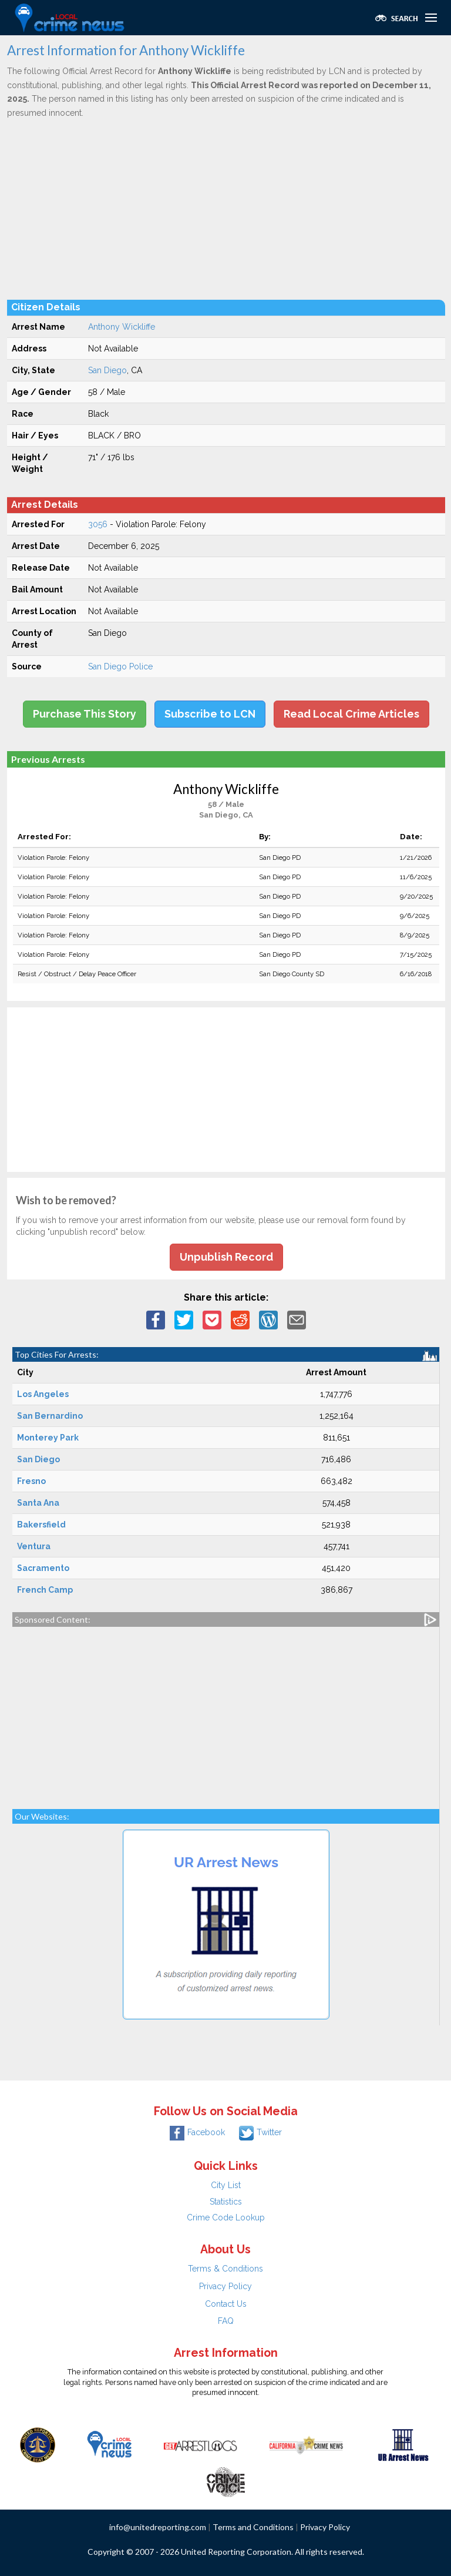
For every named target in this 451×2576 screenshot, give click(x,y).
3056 (97, 524)
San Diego (107, 370)
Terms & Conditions (225, 2268)
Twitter (260, 2132)
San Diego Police (120, 666)
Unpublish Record (226, 1257)
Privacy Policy (225, 2286)
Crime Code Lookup (226, 2217)
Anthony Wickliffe (121, 326)
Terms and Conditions (253, 2527)
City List (226, 2185)
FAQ (226, 2321)
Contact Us (226, 2304)
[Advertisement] (226, 208)
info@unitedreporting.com (157, 2527)
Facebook (197, 2132)
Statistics (226, 2201)
